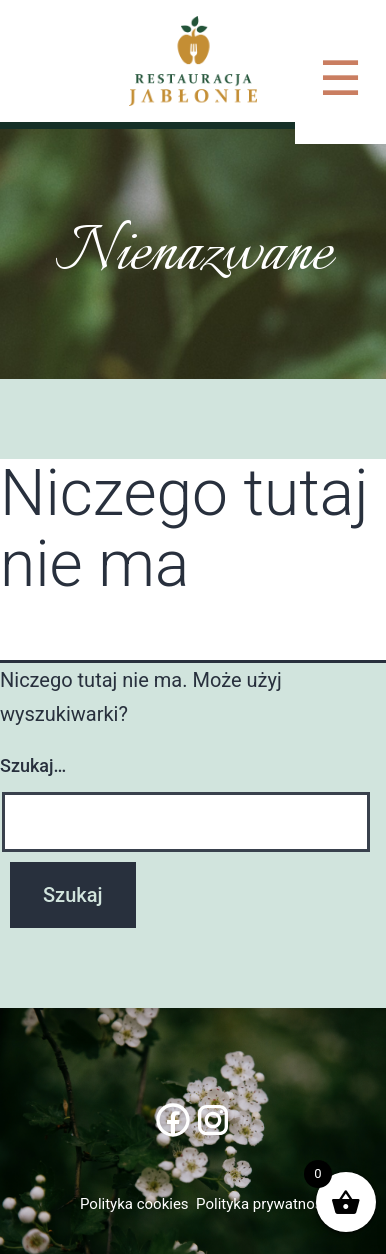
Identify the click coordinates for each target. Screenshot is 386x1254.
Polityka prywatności (265, 1204)
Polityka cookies (134, 1204)
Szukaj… (33, 765)
